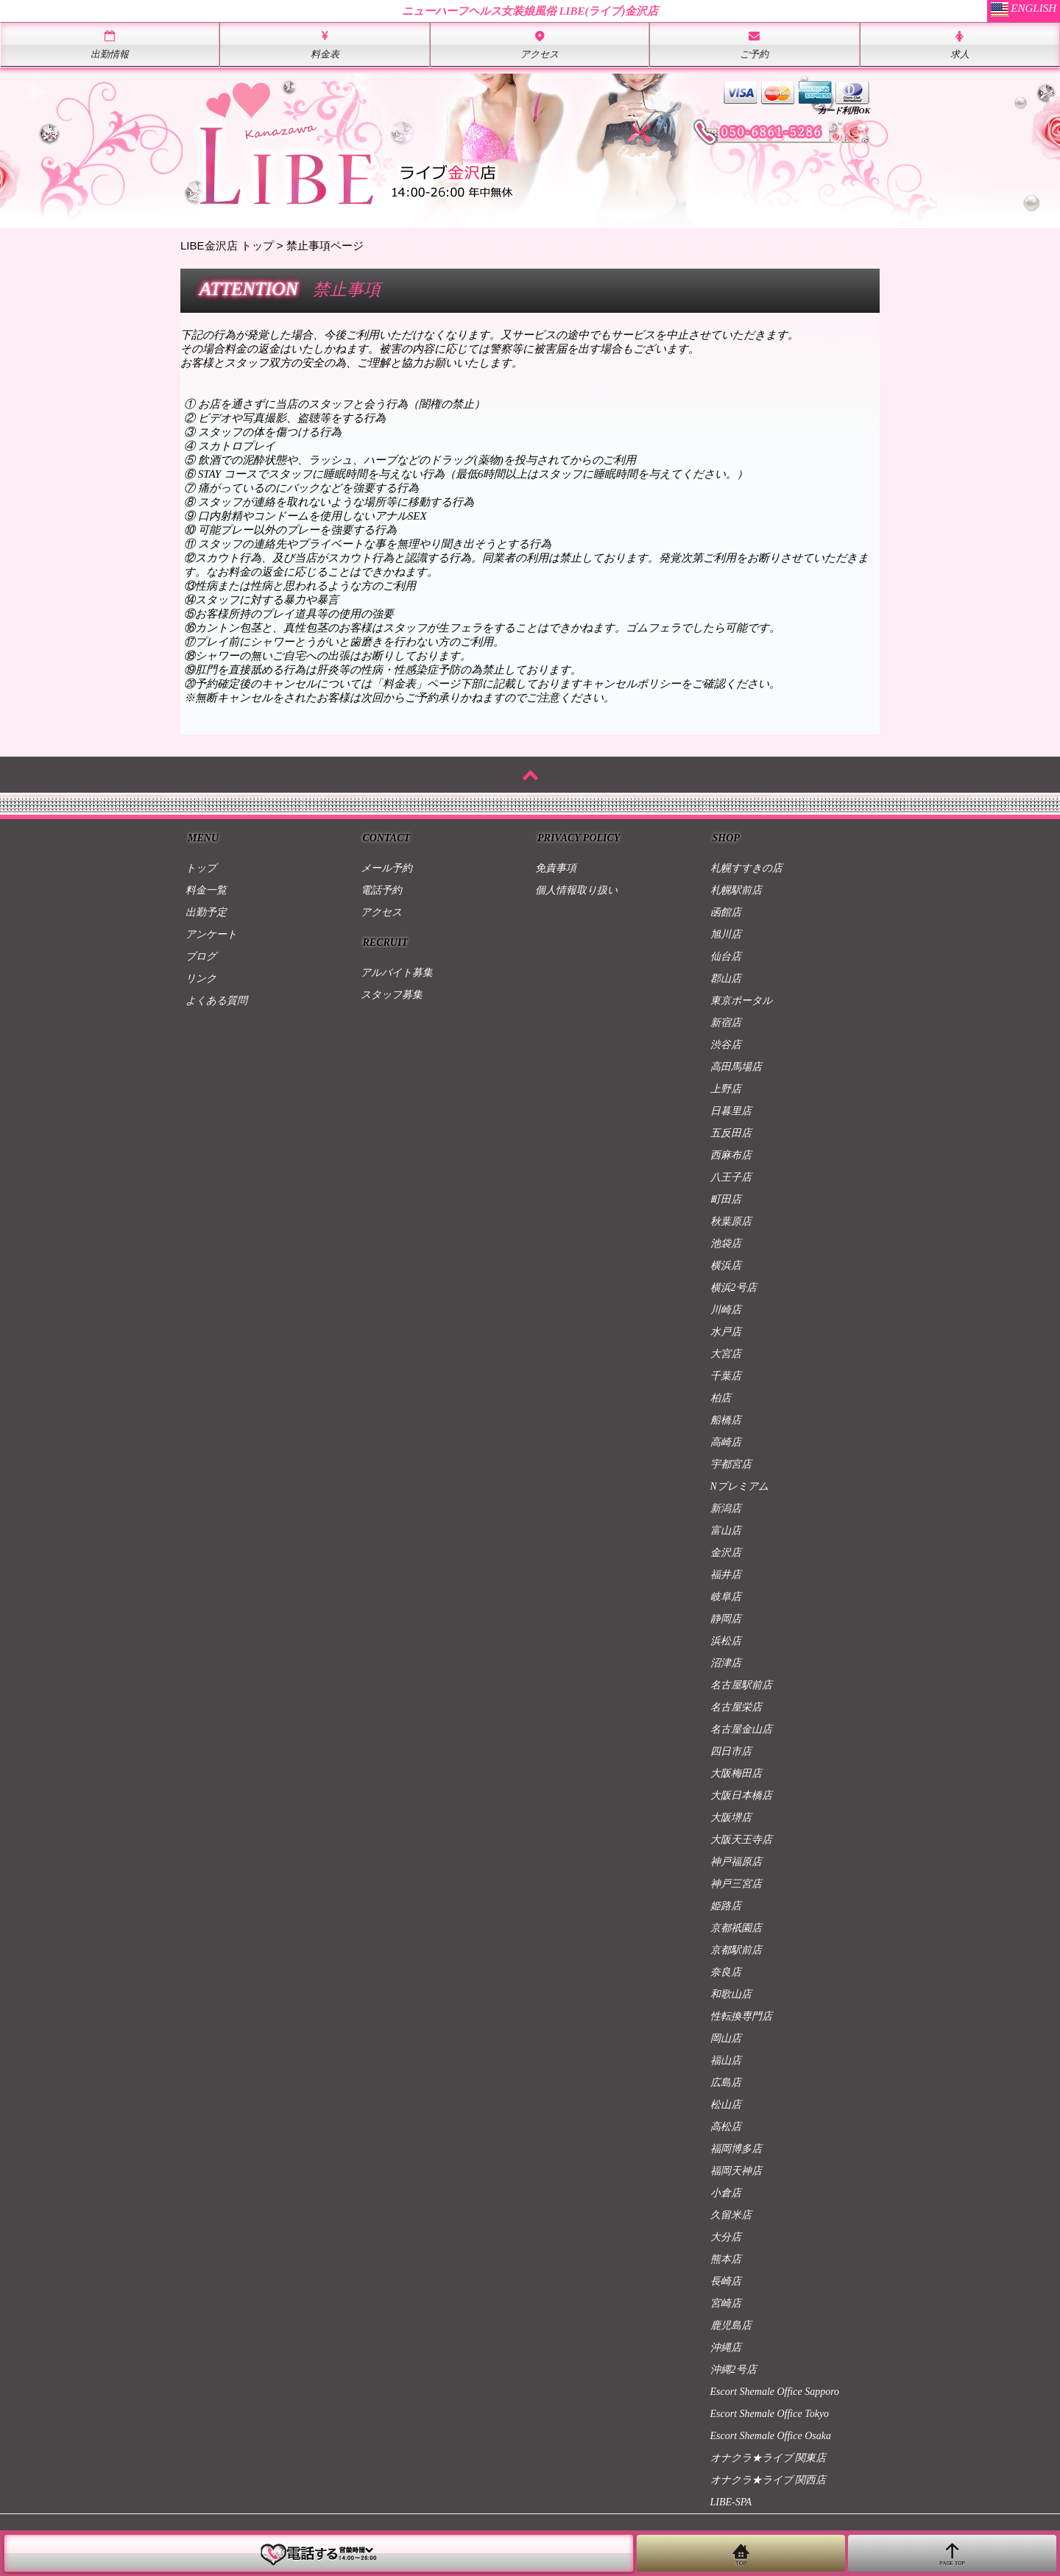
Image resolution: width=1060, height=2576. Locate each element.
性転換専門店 (741, 2016)
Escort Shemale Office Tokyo (770, 2413)
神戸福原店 (736, 1861)
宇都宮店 (731, 1464)
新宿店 (725, 1022)
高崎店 (725, 1442)
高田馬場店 (736, 1066)
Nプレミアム (739, 1486)
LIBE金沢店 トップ (227, 245)
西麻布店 (731, 1155)
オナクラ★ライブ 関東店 (768, 2457)
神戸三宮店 (736, 1883)
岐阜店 (725, 1596)
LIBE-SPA (731, 2502)
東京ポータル (741, 1000)
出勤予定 (206, 912)
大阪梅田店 (736, 1773)
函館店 (725, 912)
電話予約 (381, 890)
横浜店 (725, 1265)
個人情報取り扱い (576, 890)
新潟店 (725, 1508)
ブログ (201, 956)
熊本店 (725, 2259)
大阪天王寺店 (741, 1839)
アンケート (211, 934)
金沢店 (725, 1552)
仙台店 (725, 956)
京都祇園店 (736, 1927)
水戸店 (725, 1331)
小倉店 (725, 2192)
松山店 (725, 2104)
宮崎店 (725, 2303)
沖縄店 (725, 2347)
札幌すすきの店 (746, 868)
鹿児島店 (731, 2325)
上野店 (725, 1088)
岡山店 (725, 2038)
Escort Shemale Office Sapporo (775, 2391)
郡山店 (725, 978)
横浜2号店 (733, 1287)
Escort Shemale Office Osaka (770, 2435)
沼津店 (725, 1663)
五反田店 (731, 1133)
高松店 (725, 2126)
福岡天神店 (736, 2170)
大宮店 (725, 1353)
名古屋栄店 (736, 1707)
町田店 (725, 1199)
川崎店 (725, 1309)
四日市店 (731, 1751)
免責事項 (555, 868)
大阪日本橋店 (741, 1795)
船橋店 (725, 1420)
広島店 (725, 2082)
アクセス (381, 912)
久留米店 (731, 2215)
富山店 (725, 1530)
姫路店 (725, 1905)
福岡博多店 (736, 2148)
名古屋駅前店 (741, 1685)
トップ (201, 868)
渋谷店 (725, 1044)
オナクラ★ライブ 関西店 (768, 2479)
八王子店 (731, 1177)
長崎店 (725, 2281)
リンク (201, 978)
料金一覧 (206, 890)
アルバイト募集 (397, 972)
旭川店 (725, 934)
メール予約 (386, 868)
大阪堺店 (731, 1817)
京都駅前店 (736, 1950)
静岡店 (725, 1618)
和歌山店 (731, 1994)
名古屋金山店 (741, 1729)
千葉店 (725, 1375)
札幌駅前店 (736, 890)
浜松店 (725, 1640)
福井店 (725, 1574)
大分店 (725, 2237)
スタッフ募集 (392, 994)
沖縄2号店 (733, 2369)
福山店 (725, 2060)
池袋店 (725, 1243)
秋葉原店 (731, 1221)
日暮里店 (731, 1111)
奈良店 (725, 1972)
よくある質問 (216, 1000)
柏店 (720, 1398)
